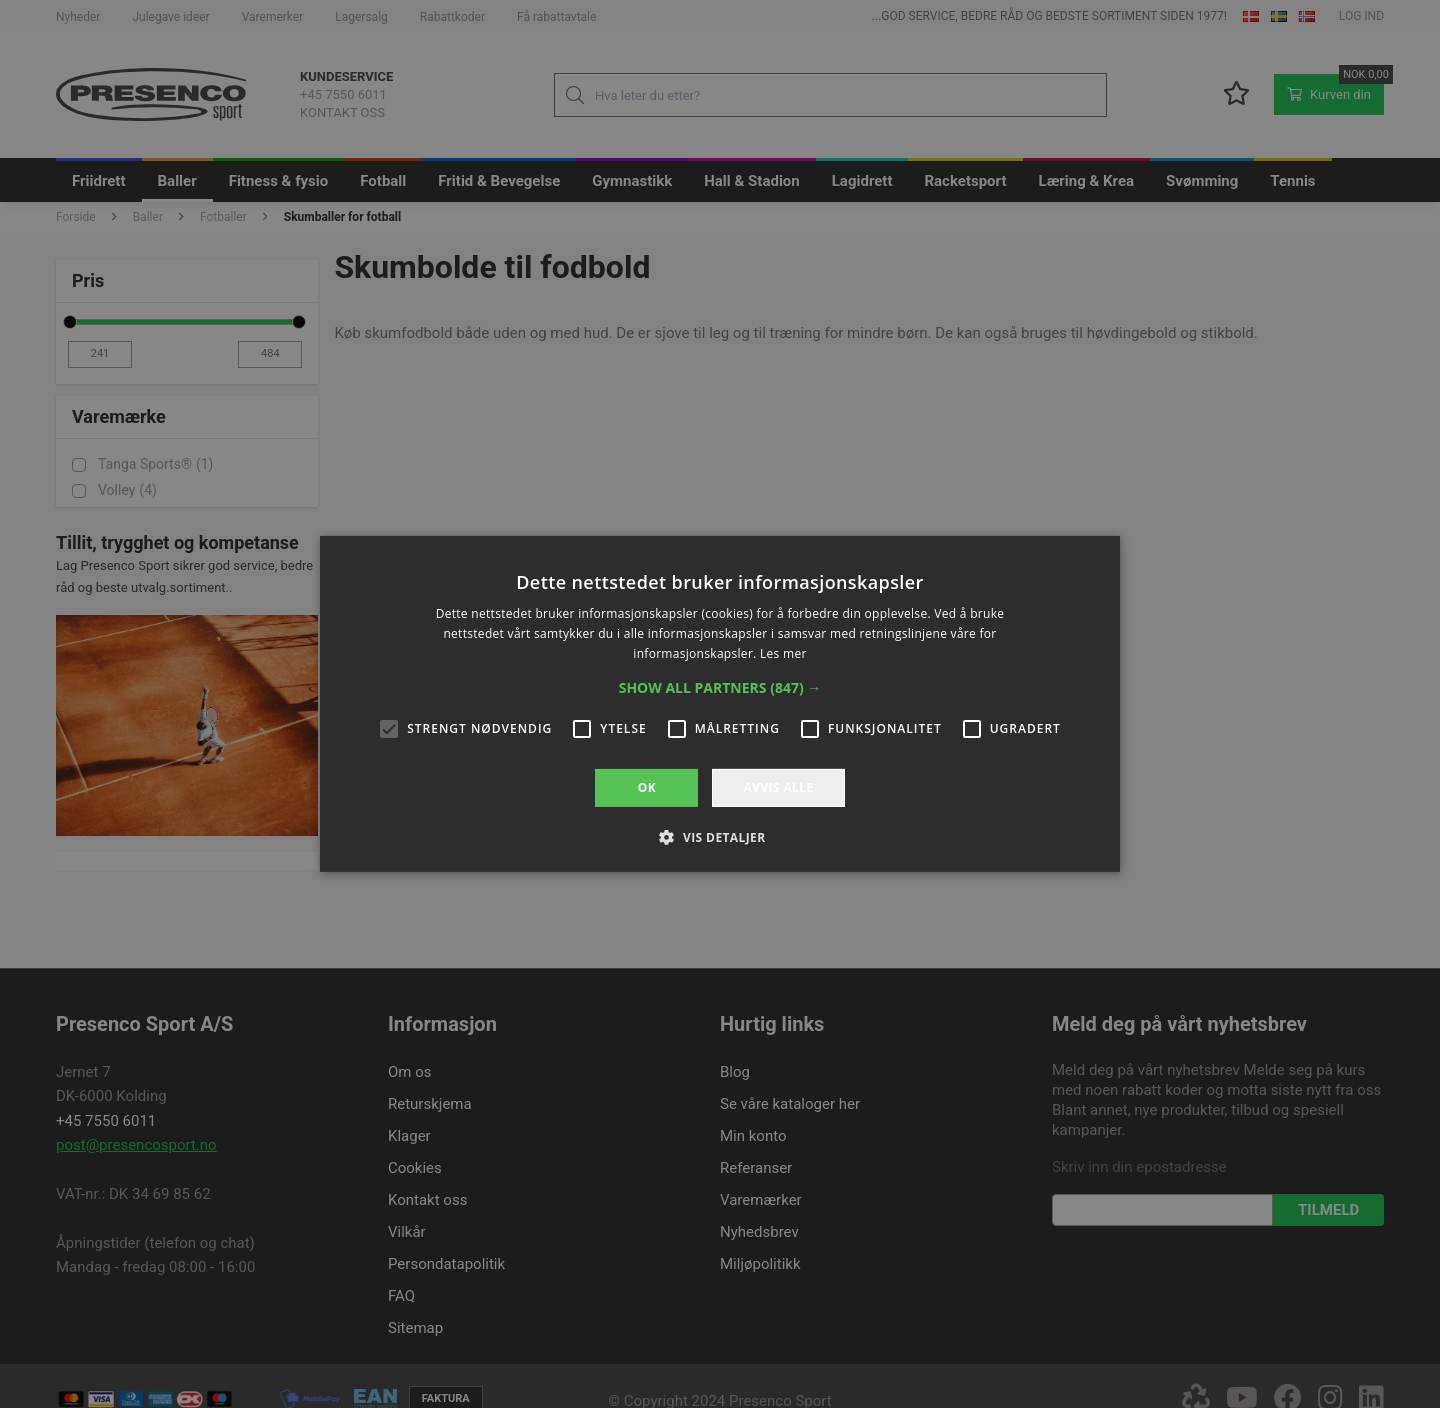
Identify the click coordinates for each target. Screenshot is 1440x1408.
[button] (720, 688)
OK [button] (647, 787)
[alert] (720, 704)
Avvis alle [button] (778, 787)
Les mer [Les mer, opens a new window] (783, 653)
